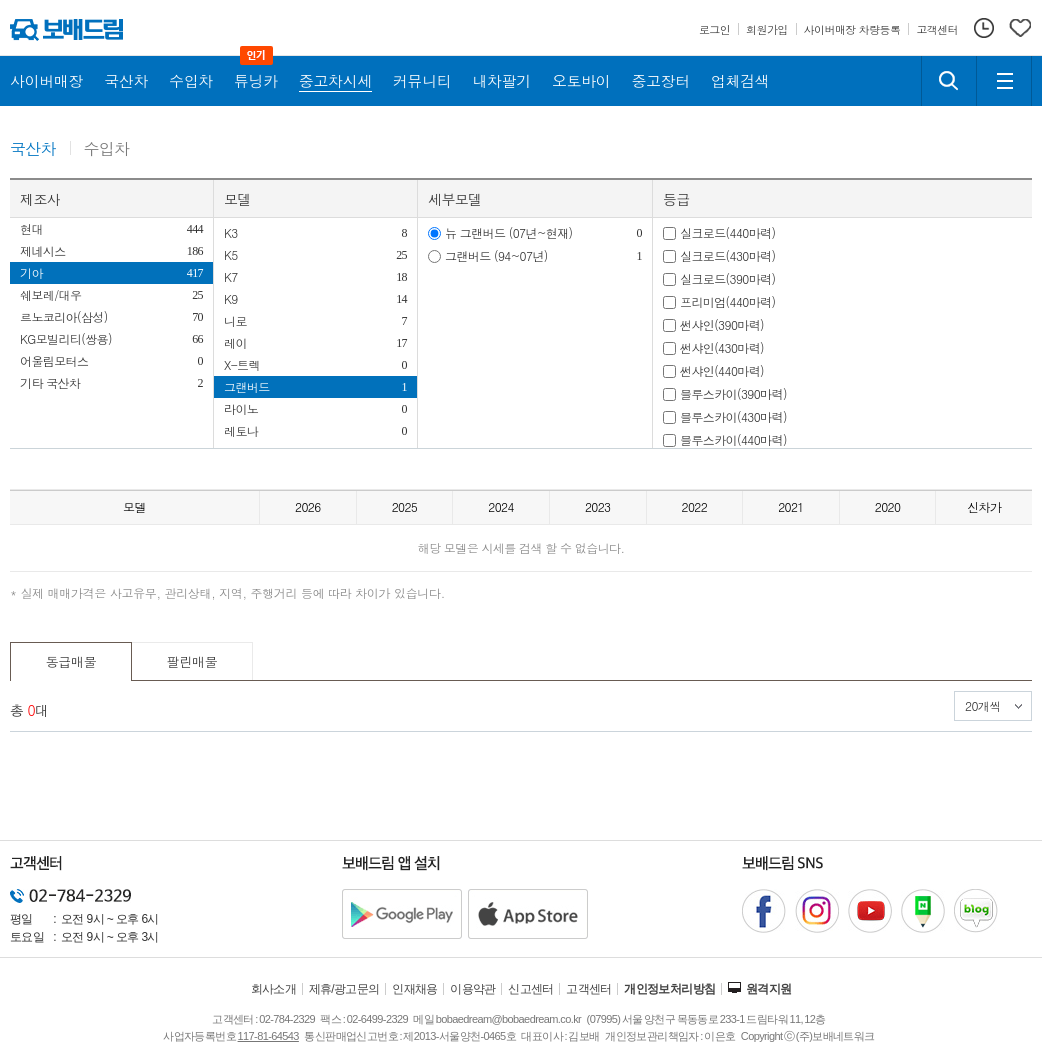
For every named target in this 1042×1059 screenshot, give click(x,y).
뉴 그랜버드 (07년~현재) (509, 232)
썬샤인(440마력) (722, 370)
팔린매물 (192, 661)
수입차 (107, 149)
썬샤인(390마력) (722, 324)
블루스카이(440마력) (733, 439)
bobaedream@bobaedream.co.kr (508, 1019)
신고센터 (531, 989)
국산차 (33, 149)
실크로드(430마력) (727, 255)
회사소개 (274, 989)
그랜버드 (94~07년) (496, 255)
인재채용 (415, 989)
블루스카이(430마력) (733, 416)
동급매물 (71, 661)
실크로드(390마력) (727, 278)
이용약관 (473, 989)
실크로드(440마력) (727, 232)
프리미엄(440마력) (727, 301)
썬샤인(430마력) (722, 347)
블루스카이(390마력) (733, 393)
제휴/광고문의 (344, 989)
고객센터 (589, 989)
